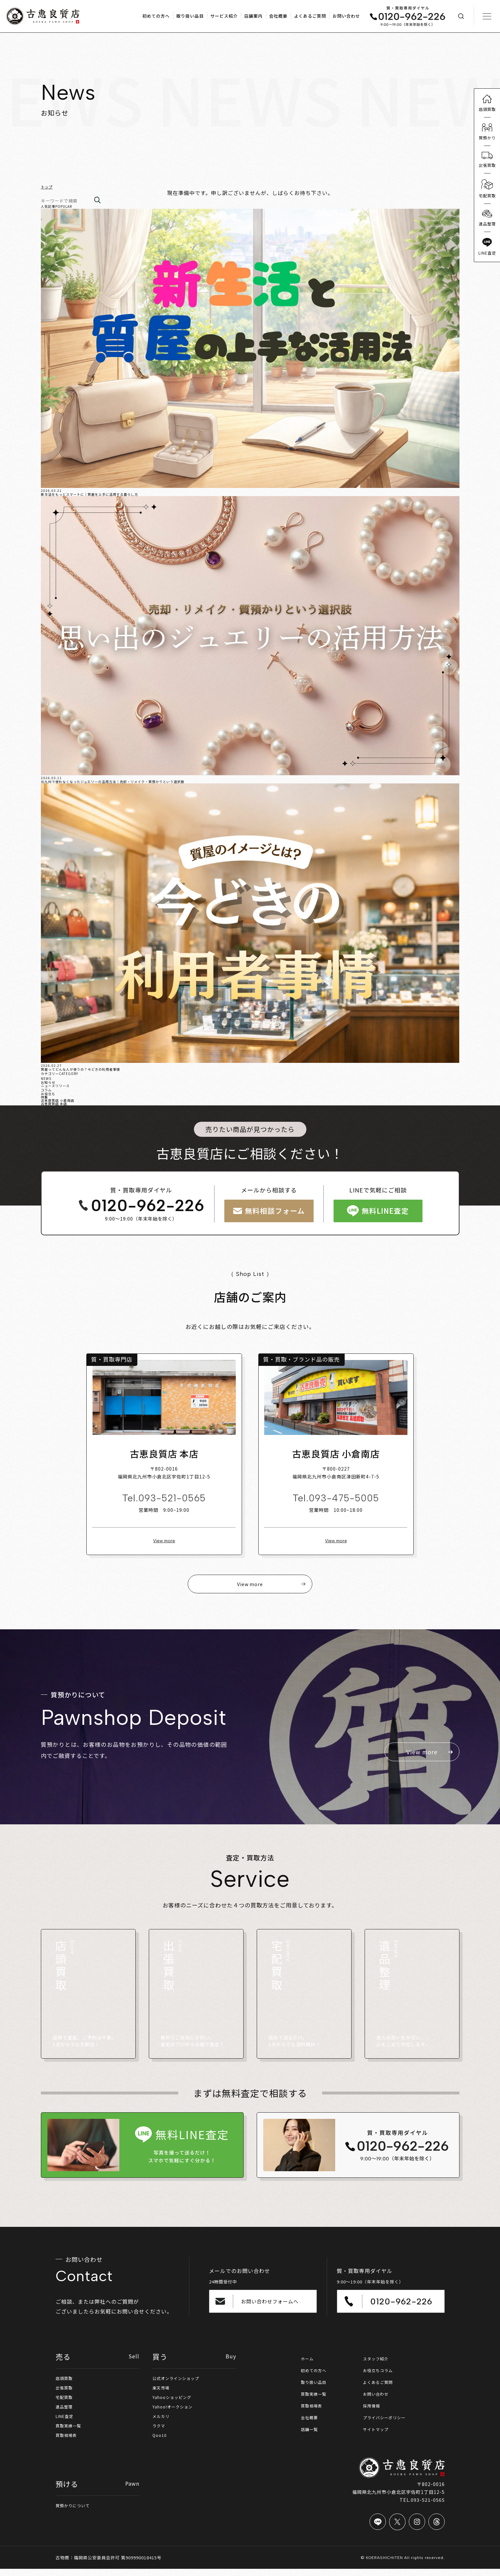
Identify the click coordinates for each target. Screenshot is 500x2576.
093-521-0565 (168, 1501)
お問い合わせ (377, 2400)
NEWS (46, 1078)
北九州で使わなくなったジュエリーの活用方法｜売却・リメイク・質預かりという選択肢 (112, 781)
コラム (46, 1089)
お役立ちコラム (380, 2375)
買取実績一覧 (70, 2432)
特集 (44, 1096)
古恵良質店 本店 (54, 1103)
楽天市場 (162, 2393)
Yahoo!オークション (175, 2412)
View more (160, 1544)
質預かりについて (75, 2512)
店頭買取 (65, 2383)
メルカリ (162, 2422)
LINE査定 (66, 2422)
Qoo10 (160, 2442)
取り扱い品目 (315, 2388)
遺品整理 (65, 2412)
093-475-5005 (348, 1501)
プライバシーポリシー (387, 2424)
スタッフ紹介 (377, 2363)
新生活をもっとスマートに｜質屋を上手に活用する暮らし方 (89, 494)
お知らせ (48, 1082)
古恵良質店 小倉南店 (57, 1100)
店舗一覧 (310, 2436)
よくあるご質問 (380, 2388)
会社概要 (310, 2424)
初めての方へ (315, 2375)
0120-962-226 (136, 1205)
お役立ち (48, 1093)
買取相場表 (68, 2442)
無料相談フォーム (270, 1211)
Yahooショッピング (174, 2403)
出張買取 (65, 2393)
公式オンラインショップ (179, 2383)
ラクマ (159, 2432)
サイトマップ (377, 2436)
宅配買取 (65, 2403)
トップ (47, 186)
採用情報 (373, 2412)
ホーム (308, 2363)
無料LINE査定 (384, 1211)
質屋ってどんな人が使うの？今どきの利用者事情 (80, 1068)
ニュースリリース (55, 1085)
